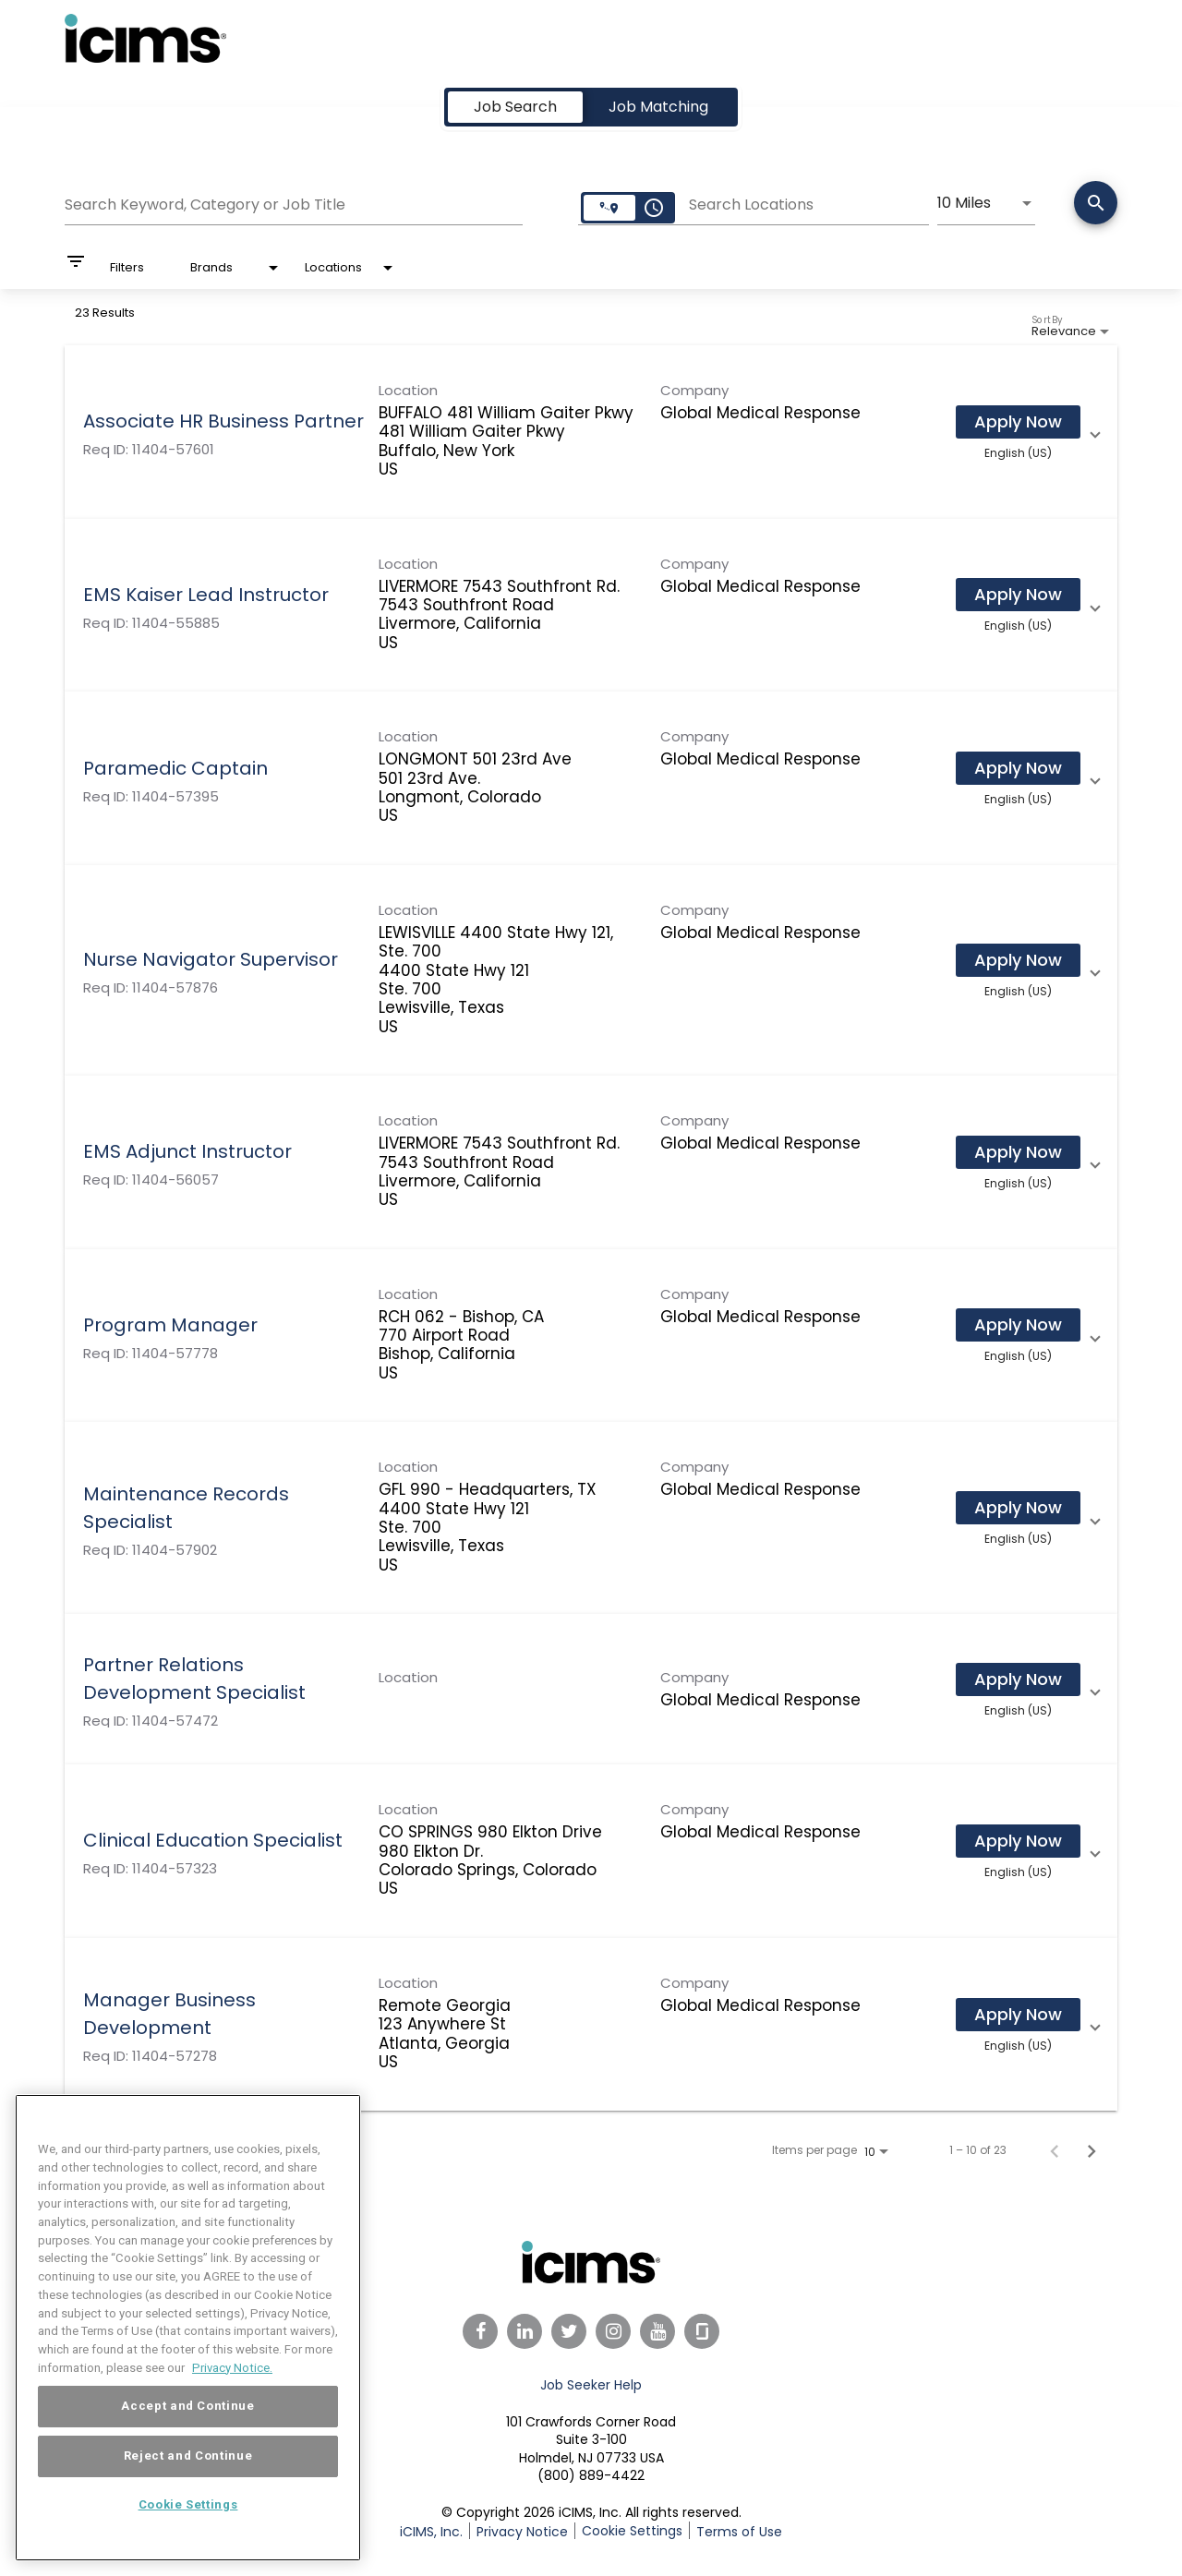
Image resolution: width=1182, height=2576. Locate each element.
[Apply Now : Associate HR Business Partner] (1018, 422)
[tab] (515, 107)
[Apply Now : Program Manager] (1018, 1325)
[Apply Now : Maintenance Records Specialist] (1018, 1507)
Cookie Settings (632, 2531)
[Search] (1095, 204)
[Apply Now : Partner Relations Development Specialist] (1018, 1679)
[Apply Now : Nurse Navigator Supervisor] (1018, 960)
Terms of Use (739, 2531)
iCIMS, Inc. (431, 2531)
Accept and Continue (187, 2443)
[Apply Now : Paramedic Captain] (1018, 768)
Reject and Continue (188, 2493)
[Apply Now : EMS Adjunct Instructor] (1018, 1152)
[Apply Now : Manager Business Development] (1018, 2014)
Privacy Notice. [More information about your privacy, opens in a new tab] (232, 2405)
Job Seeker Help (591, 2385)
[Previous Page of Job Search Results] (1054, 2150)
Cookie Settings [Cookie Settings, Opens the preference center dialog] (188, 2542)
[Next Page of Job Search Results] (1091, 2150)
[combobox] (294, 202)
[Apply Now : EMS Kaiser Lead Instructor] (1018, 594)
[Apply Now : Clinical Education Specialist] (1018, 1841)
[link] (591, 432)
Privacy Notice (522, 2531)
